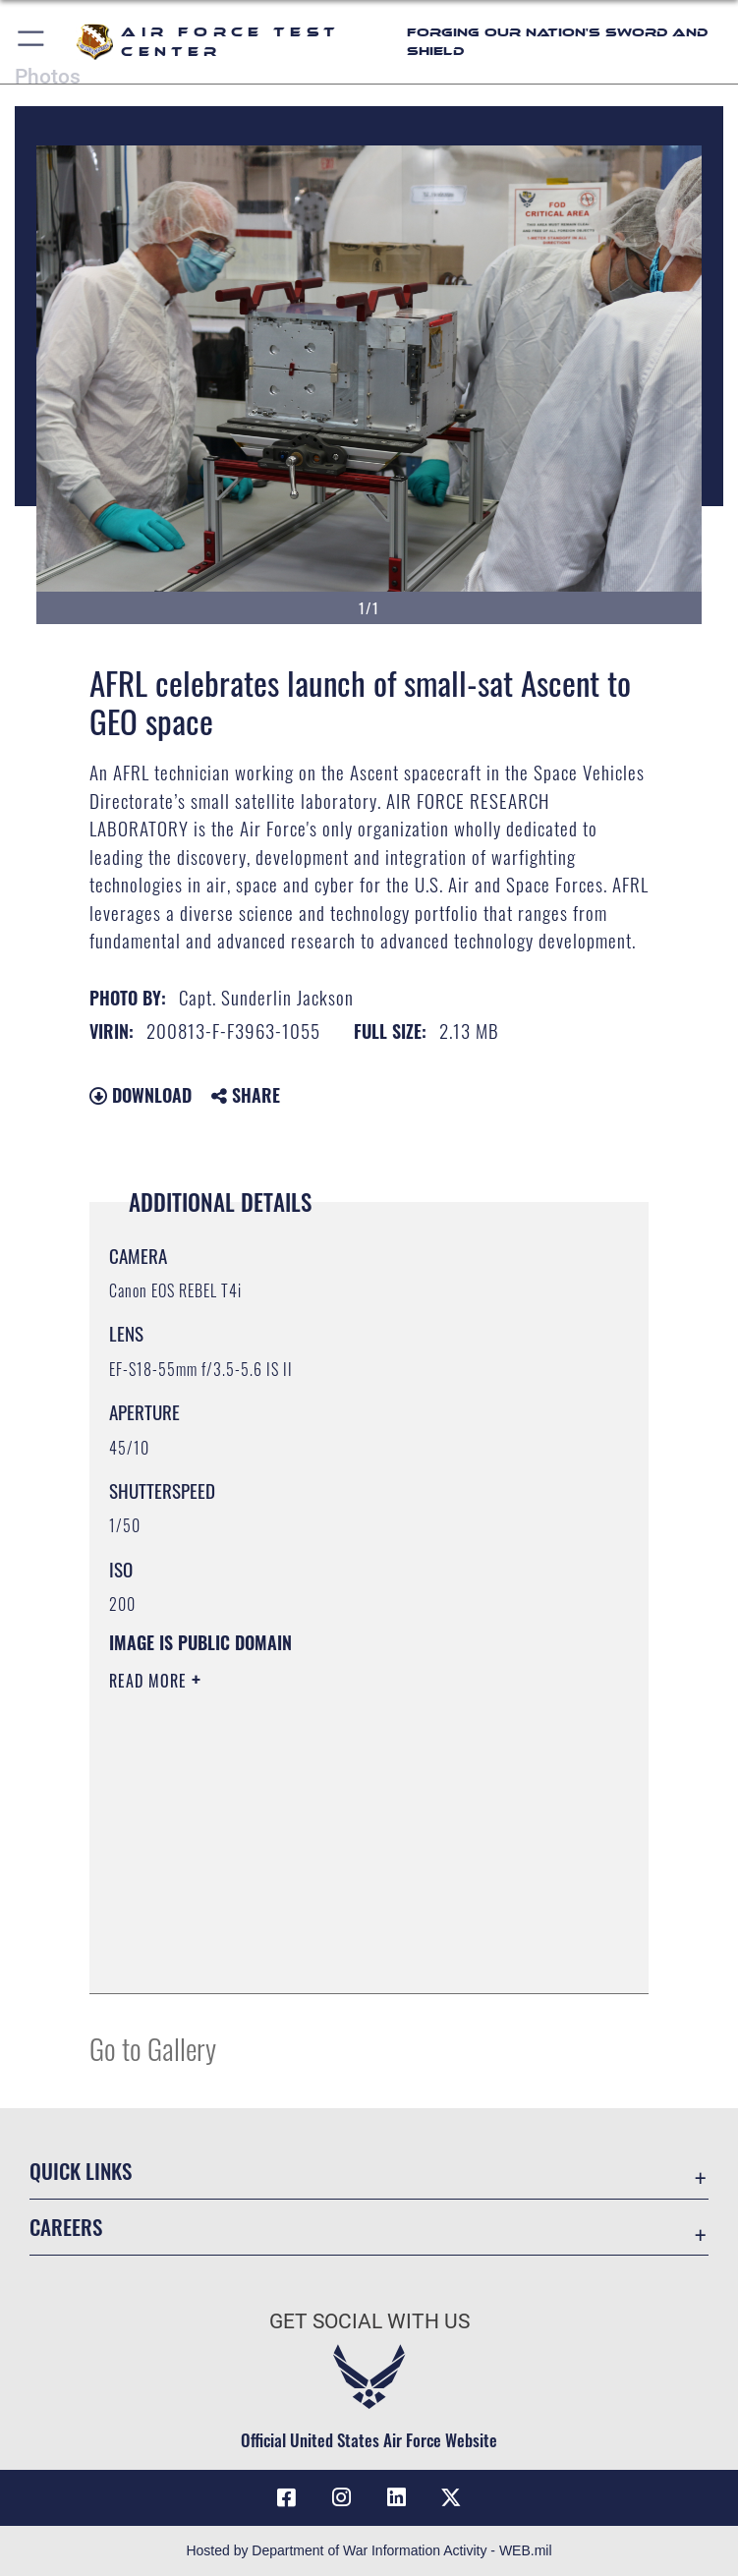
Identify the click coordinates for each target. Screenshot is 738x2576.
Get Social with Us (369, 2321)
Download (140, 1095)
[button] (32, 42)
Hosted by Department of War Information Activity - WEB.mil (368, 2550)
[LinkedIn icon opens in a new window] (396, 2497)
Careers (65, 2226)
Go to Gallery (152, 2048)
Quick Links (80, 2170)
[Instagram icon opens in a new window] (342, 2497)
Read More (150, 1680)
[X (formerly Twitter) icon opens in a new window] (451, 2497)
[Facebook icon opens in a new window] (287, 2497)
